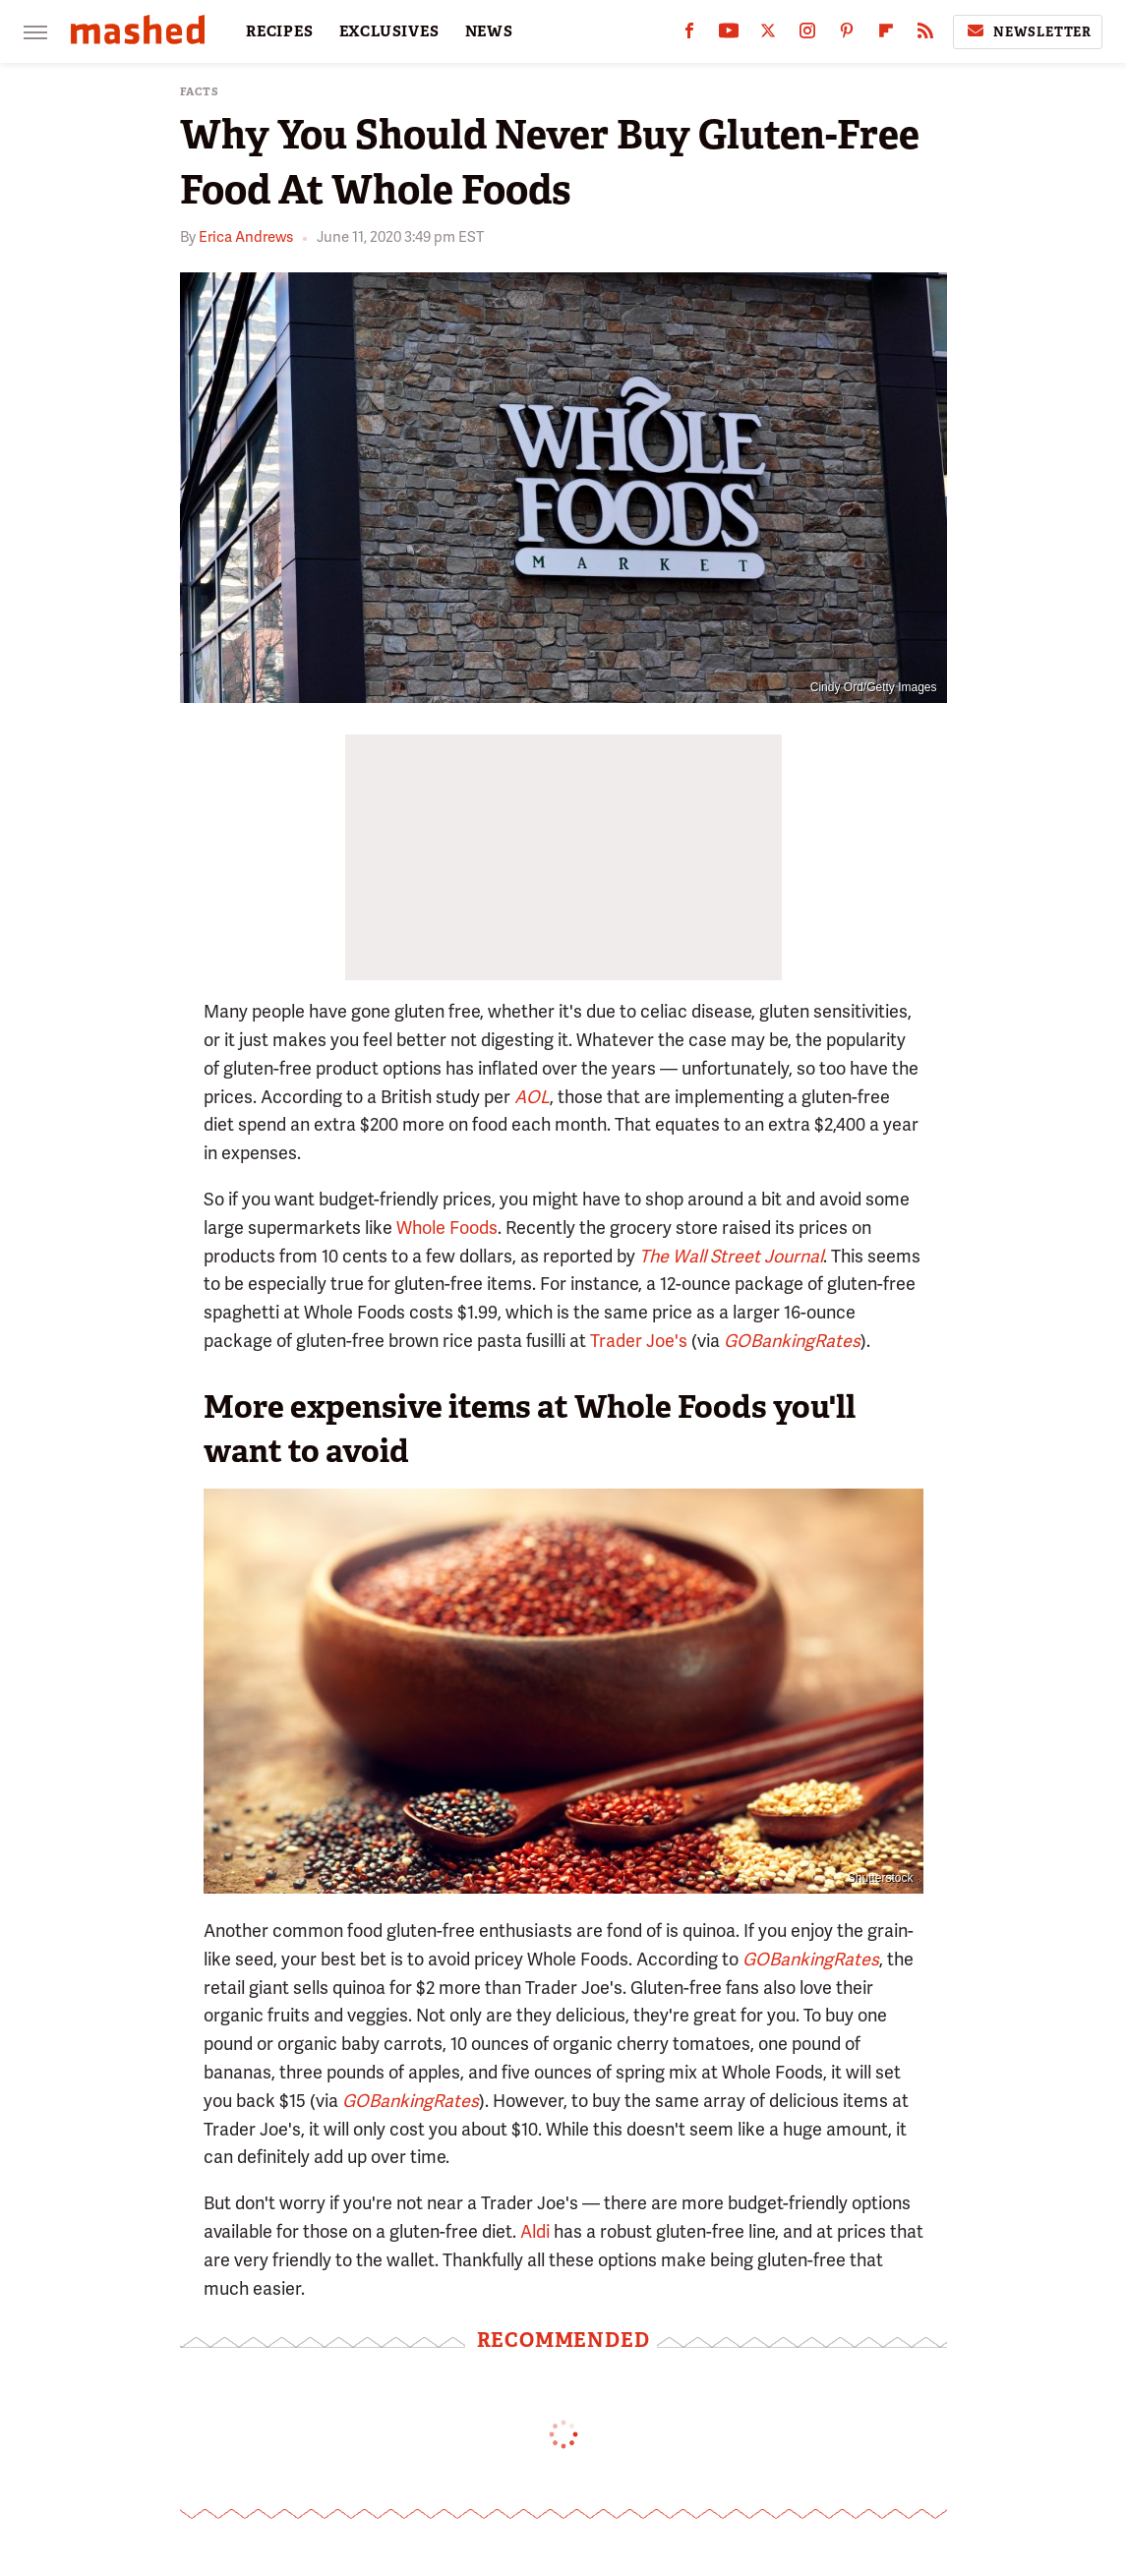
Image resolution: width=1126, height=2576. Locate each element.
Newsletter (1028, 31)
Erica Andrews (246, 237)
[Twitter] (768, 35)
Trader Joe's (638, 1340)
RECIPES (280, 31)
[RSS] (925, 35)
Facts (199, 92)
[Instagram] (807, 35)
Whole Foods (447, 1227)
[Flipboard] (886, 35)
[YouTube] (729, 35)
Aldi (535, 2231)
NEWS (489, 31)
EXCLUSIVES (389, 31)
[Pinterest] (847, 35)
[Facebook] (689, 35)
